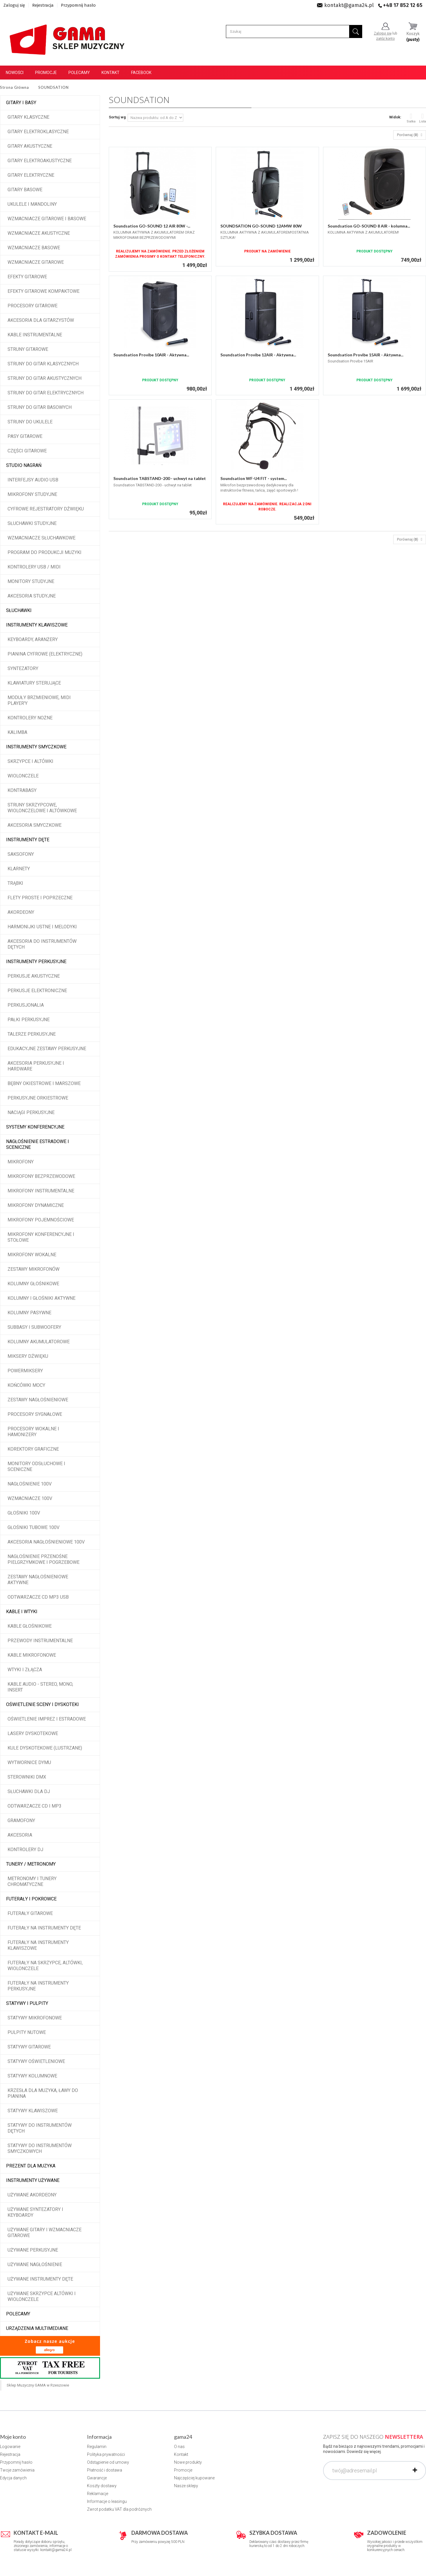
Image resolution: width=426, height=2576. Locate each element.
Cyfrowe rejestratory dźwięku (46, 509)
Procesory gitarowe (32, 305)
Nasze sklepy (186, 2485)
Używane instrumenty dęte (40, 2279)
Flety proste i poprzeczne (40, 897)
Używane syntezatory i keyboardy (35, 2212)
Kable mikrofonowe (32, 1655)
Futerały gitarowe (30, 1913)
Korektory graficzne (33, 1449)
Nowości (14, 72)
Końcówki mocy (26, 1385)
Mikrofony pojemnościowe (41, 1220)
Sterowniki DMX (27, 1777)
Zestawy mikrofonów (33, 1269)
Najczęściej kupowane (194, 2478)
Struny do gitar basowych (40, 407)
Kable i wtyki (21, 1611)
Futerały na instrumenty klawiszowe (38, 1945)
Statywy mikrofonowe (35, 2018)
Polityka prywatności (106, 2454)
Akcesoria (20, 1835)
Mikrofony (21, 1162)
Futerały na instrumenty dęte (44, 1928)
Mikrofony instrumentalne (41, 1191)
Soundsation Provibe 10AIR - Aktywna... (151, 354)
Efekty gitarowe (27, 276)
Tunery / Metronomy (31, 1864)
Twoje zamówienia (17, 2470)
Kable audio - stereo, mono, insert (40, 1687)
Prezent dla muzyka (30, 2166)
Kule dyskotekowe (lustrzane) (45, 1748)
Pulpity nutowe (27, 2032)
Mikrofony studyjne (32, 494)
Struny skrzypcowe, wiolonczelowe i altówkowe (42, 807)
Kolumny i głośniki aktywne (41, 1298)
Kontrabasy (22, 790)
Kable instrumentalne (35, 334)
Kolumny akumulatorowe (39, 1341)
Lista (422, 118)
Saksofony (21, 854)
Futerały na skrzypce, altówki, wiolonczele (45, 1965)
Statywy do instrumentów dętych (40, 2128)
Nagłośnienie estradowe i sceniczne (37, 1144)
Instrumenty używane (32, 2180)
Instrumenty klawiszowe (37, 625)
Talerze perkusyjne (32, 1034)
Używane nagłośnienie (35, 2264)
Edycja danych (13, 2478)
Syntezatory (23, 668)
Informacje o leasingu (107, 2501)
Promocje (46, 72)
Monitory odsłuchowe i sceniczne (36, 1466)
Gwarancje (97, 2478)
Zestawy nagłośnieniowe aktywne (38, 1579)
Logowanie (10, 2446)
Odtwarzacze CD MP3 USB (38, 1597)
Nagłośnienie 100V (30, 1484)
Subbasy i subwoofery (34, 1327)
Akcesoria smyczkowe (34, 825)
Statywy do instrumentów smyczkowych (40, 2148)
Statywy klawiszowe (33, 2110)
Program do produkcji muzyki (44, 552)
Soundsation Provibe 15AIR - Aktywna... (365, 354)
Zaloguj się (14, 5)
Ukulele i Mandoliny (32, 204)
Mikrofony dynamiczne (36, 1205)
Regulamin (96, 2446)
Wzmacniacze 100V (30, 1498)
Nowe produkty (188, 2462)
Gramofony (21, 1820)
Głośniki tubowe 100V (33, 1527)
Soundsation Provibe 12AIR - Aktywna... (258, 354)
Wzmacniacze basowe (34, 247)
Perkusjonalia (26, 1005)
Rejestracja (43, 5)
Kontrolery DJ (25, 1849)
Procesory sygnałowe (35, 1414)
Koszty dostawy (102, 2485)
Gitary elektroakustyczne (40, 160)
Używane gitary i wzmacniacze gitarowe (44, 2232)
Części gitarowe (27, 451)
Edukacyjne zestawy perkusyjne (47, 1048)
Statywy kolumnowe (32, 2076)
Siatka (411, 118)
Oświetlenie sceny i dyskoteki (42, 1704)
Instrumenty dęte (27, 839)
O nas (179, 2446)
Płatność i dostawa (104, 2470)
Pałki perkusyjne (29, 1019)
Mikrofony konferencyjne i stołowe (41, 1237)
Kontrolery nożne (30, 718)
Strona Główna (14, 87)
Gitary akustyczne (30, 146)
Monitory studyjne (31, 581)
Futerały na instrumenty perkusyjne (38, 1986)
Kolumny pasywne (29, 1312)
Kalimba (17, 732)
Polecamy (79, 72)
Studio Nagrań (23, 465)
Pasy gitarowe (25, 436)
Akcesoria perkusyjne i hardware (36, 1066)
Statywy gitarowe (29, 2047)
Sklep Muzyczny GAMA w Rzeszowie (38, 2385)
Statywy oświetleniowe (36, 2061)
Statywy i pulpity (27, 2003)
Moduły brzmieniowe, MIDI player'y (39, 700)
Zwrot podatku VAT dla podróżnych (119, 2509)
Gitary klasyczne (28, 117)
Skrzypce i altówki (30, 761)
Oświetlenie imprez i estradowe (47, 1719)
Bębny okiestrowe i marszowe (44, 1083)
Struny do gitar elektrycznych (46, 393)
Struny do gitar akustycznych (44, 378)
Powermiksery (25, 1370)
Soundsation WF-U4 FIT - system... (253, 478)
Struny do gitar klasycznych (43, 364)
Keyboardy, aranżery (33, 639)
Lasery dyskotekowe (33, 1733)
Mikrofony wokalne (32, 1254)
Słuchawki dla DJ (29, 1791)
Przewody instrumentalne (40, 1640)
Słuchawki (19, 610)
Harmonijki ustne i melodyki (42, 926)
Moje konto (13, 2437)
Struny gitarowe (28, 349)
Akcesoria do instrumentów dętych (42, 944)
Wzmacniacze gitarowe (36, 262)
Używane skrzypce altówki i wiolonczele (42, 2296)
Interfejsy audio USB (33, 480)
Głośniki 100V (24, 1513)
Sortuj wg (117, 117)
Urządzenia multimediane (37, 2328)
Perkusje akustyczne (34, 976)
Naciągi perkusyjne (31, 1112)
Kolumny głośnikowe (33, 1283)
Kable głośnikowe (30, 1626)
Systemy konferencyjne (35, 1127)
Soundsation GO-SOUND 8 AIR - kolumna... (369, 225)
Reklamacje (97, 2493)
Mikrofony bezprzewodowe (41, 1176)
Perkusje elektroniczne (37, 990)
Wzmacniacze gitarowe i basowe (47, 218)
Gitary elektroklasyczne (38, 131)
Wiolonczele (23, 776)
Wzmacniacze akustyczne (39, 233)
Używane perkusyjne (33, 2250)
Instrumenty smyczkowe (36, 747)
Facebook (141, 72)
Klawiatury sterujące (34, 683)
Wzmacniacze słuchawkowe (41, 538)
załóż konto (385, 39)
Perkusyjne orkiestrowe (38, 1098)
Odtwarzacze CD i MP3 (34, 1806)
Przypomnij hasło (78, 5)
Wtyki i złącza (25, 1669)
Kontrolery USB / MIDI (34, 567)
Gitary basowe (25, 189)
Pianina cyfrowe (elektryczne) (45, 654)
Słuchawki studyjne (32, 523)
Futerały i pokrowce (31, 1899)
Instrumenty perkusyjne (36, 961)
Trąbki (15, 883)
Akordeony (21, 912)
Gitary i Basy (21, 102)
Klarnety (19, 868)
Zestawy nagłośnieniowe (38, 1399)
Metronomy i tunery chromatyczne (32, 1881)
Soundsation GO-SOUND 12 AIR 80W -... (151, 225)
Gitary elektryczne (31, 175)
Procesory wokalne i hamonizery (33, 1431)
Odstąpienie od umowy (108, 2462)
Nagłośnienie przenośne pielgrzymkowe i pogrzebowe (43, 1559)
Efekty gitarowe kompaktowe (43, 291)
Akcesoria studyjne (32, 596)
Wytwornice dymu (29, 1762)
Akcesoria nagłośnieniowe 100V (46, 1542)
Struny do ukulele (30, 422)
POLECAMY (18, 2314)
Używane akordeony (32, 2195)
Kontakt (110, 72)
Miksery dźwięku (28, 1356)
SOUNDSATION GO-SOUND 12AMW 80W (261, 225)
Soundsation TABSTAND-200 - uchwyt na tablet (159, 478)
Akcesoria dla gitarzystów (41, 320)
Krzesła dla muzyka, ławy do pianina (43, 2093)
